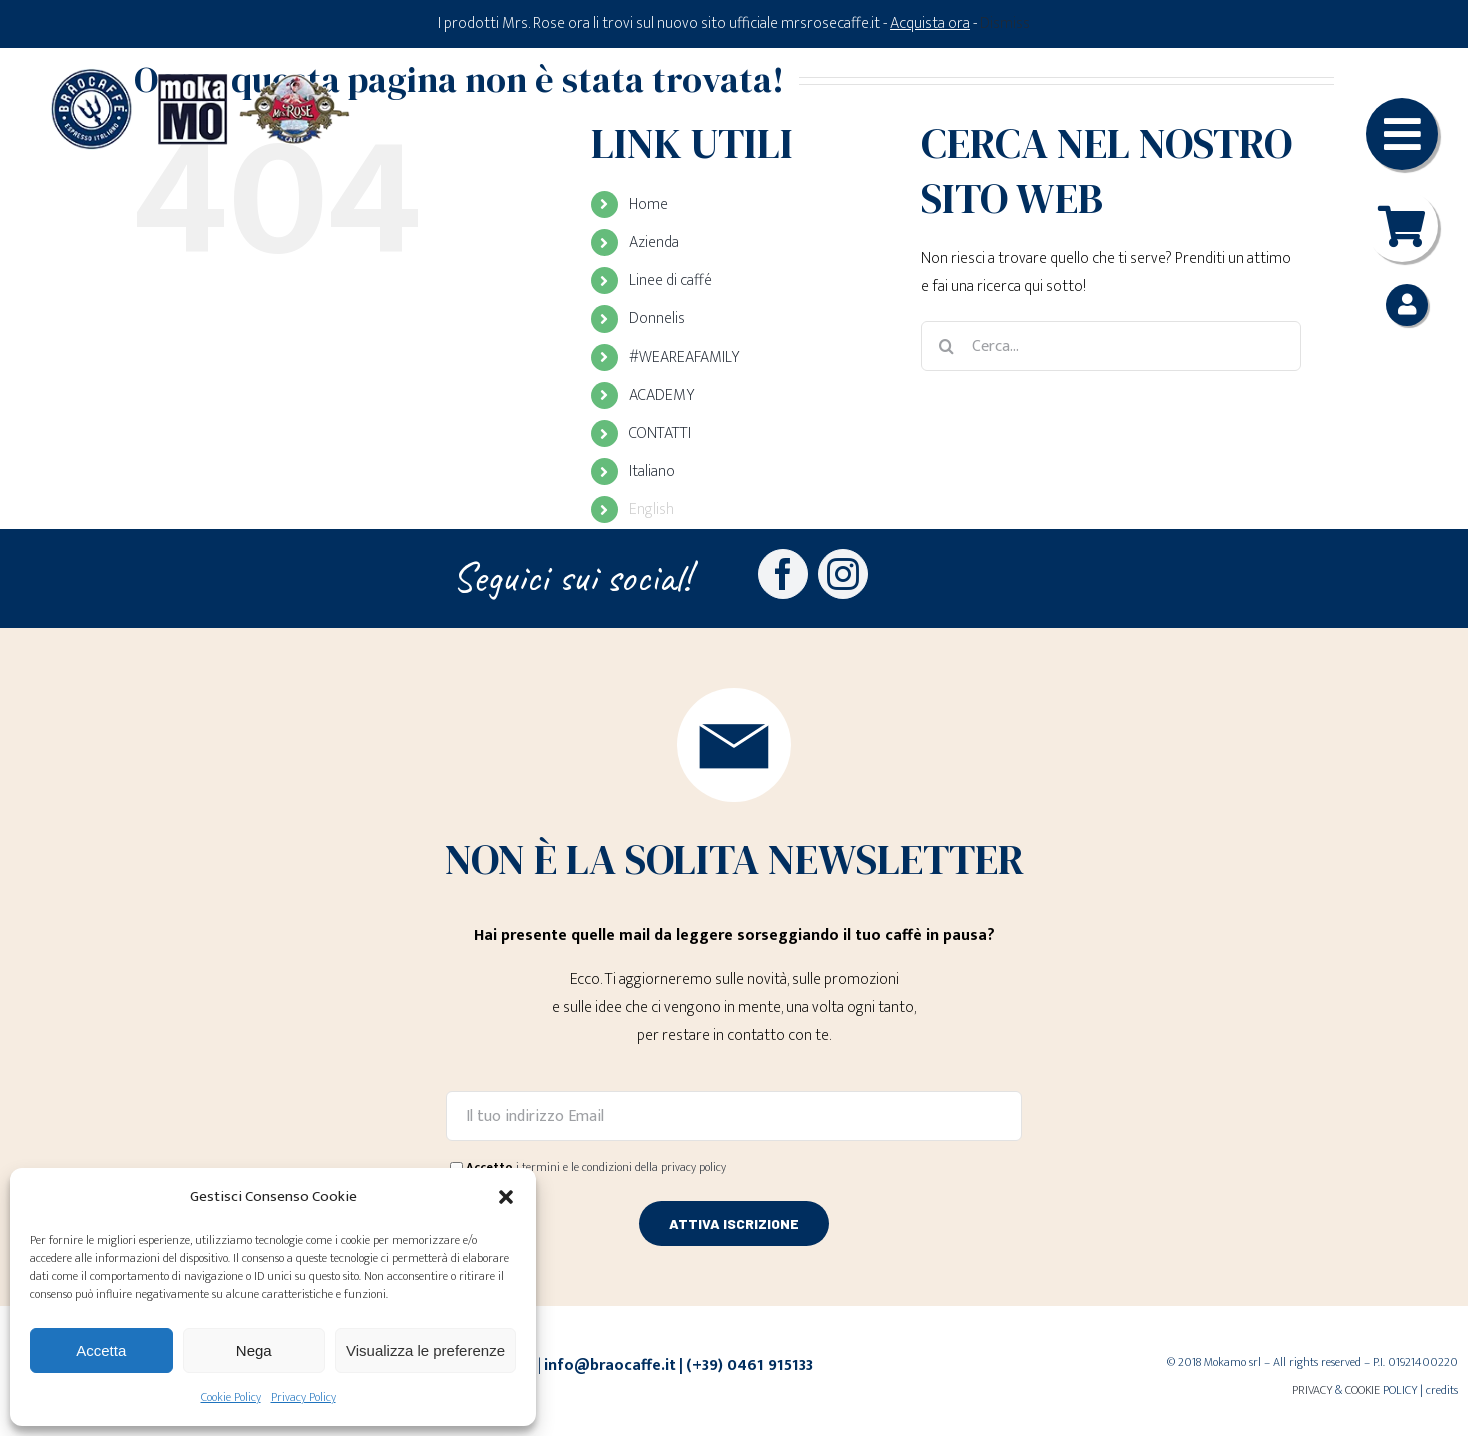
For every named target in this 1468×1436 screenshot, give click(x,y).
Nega (254, 1350)
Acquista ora (930, 23)
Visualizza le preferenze (425, 1350)
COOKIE (1362, 1390)
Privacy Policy (303, 1397)
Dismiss (1005, 23)
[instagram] (843, 574)
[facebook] (783, 574)
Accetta (101, 1350)
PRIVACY (1312, 1390)
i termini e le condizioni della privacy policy (621, 1167)
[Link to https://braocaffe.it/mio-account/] (1407, 305)
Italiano (652, 471)
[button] (506, 1197)
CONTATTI (660, 433)
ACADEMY (661, 395)
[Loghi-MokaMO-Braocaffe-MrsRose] (200, 75)
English (651, 509)
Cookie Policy (231, 1397)
